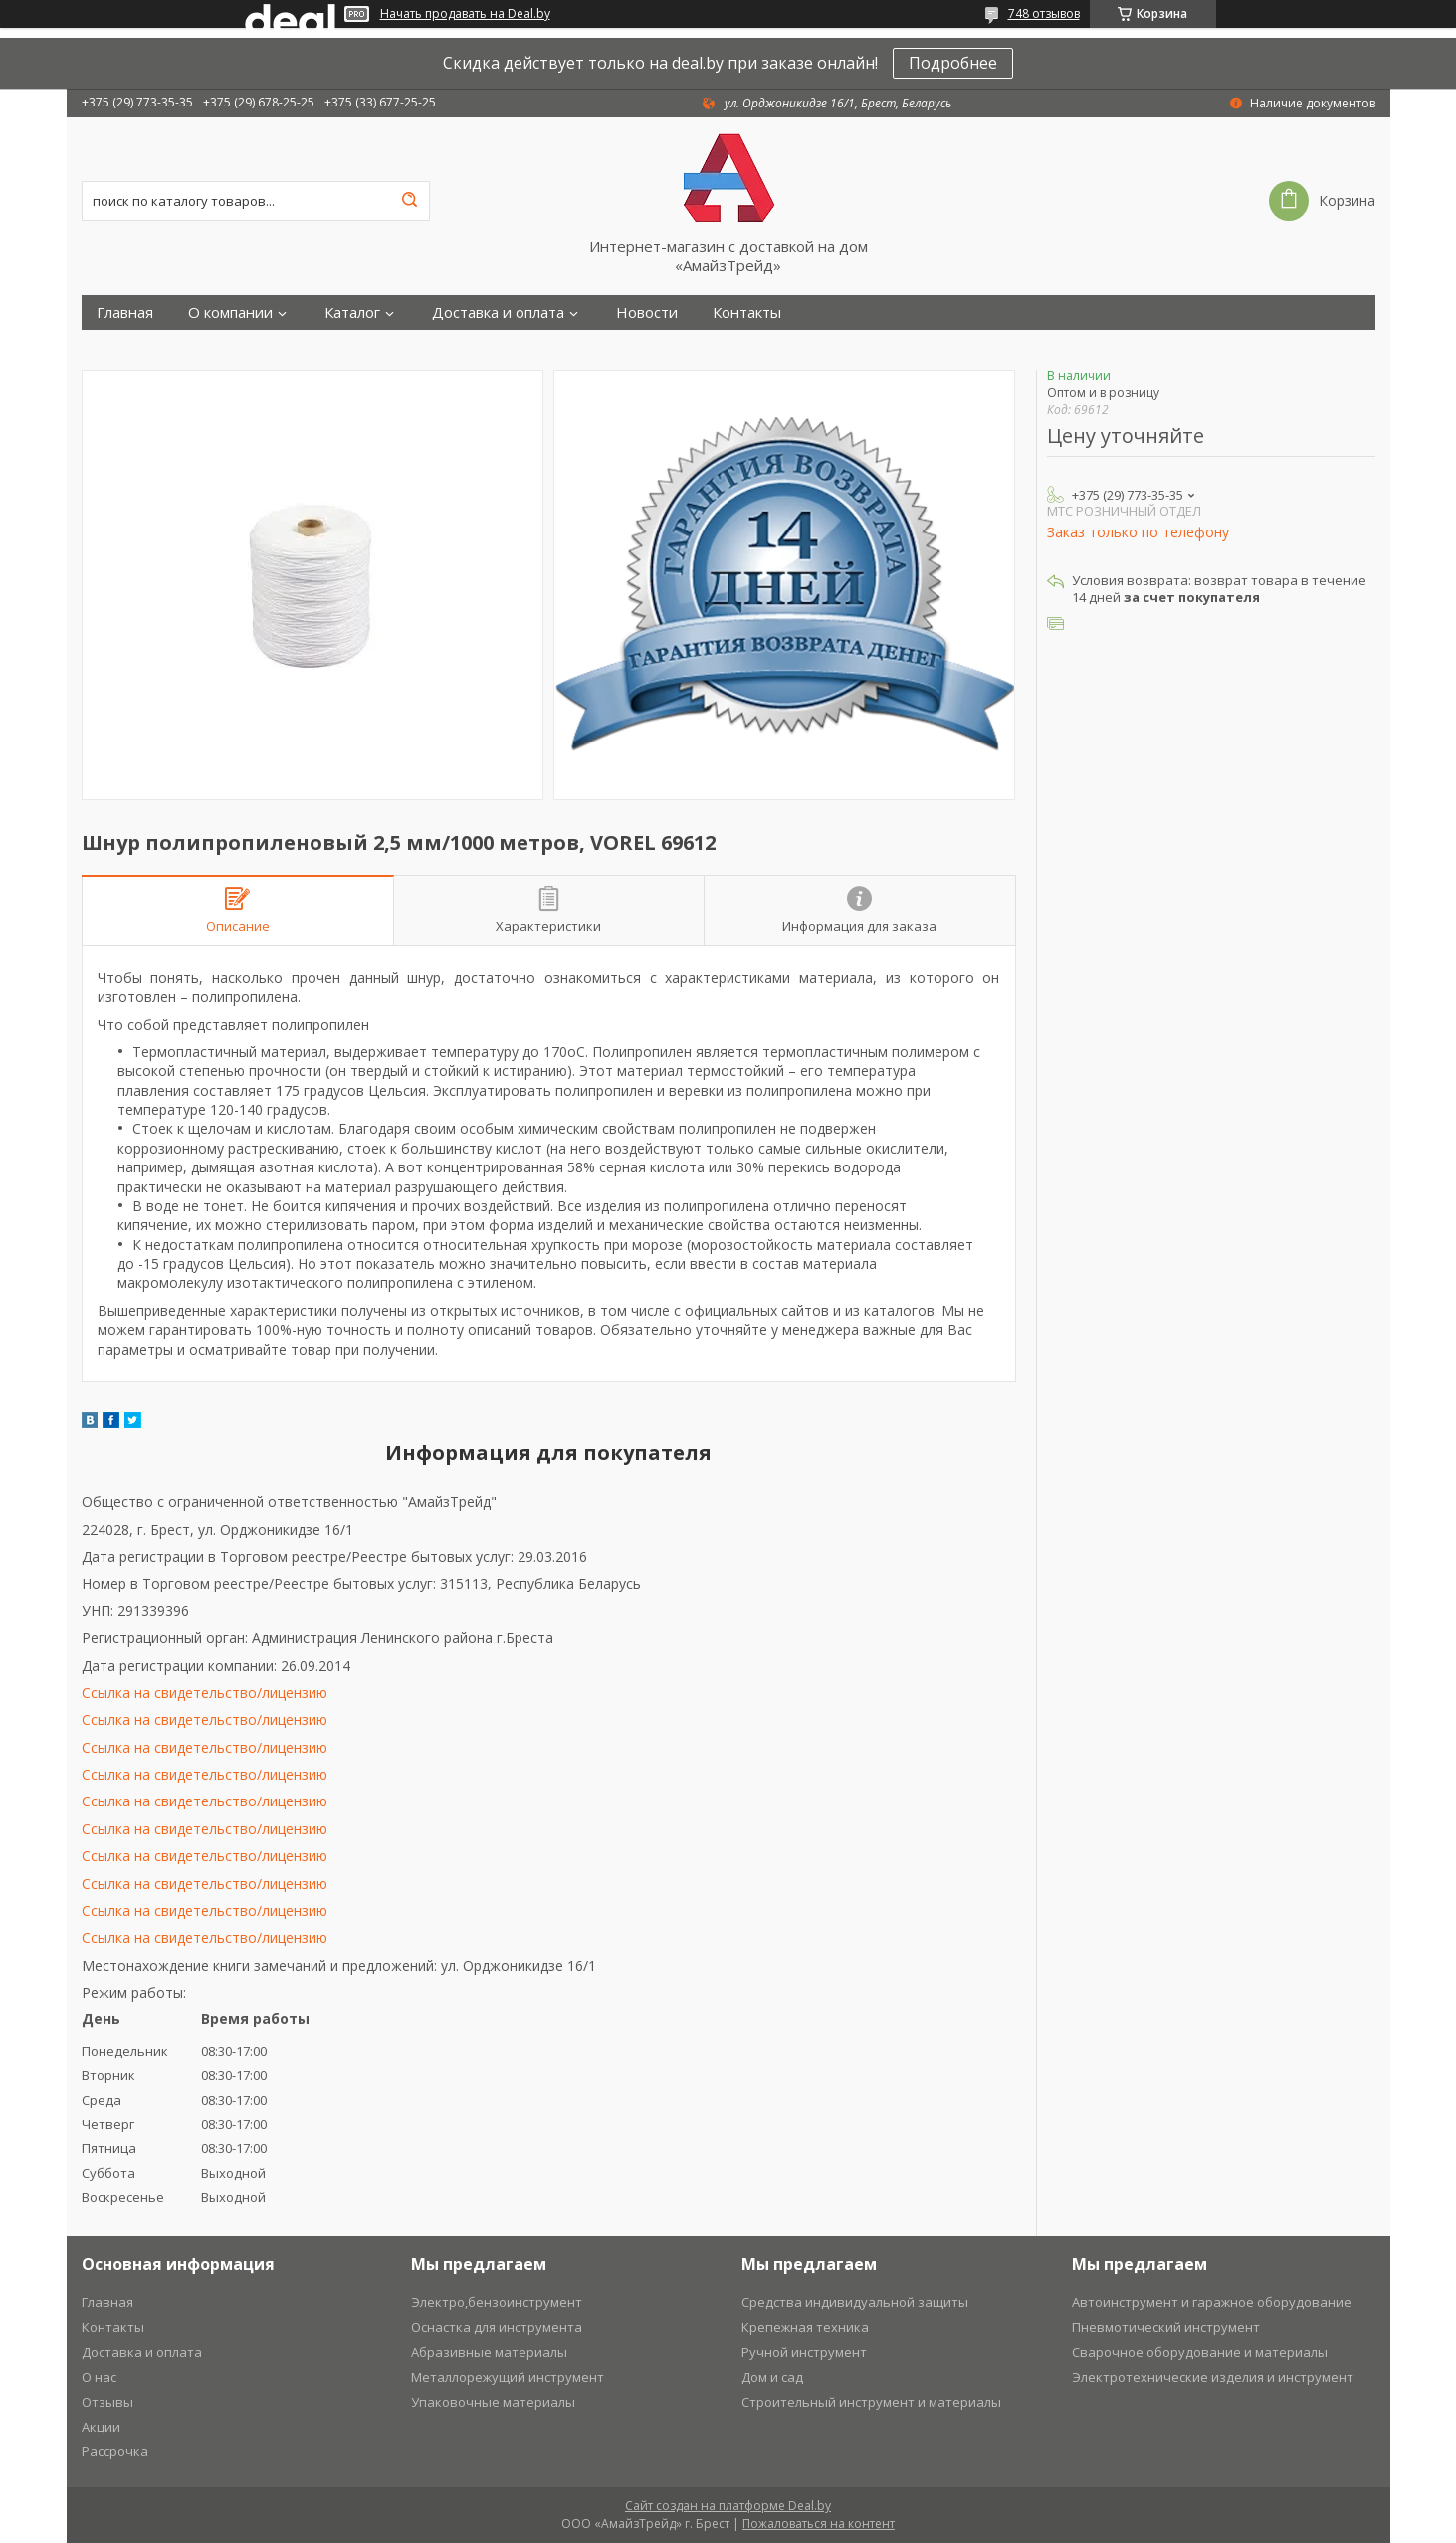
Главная (125, 312)
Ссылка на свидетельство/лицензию (204, 1692)
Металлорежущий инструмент (507, 2377)
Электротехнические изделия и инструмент (1212, 2377)
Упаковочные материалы (493, 2402)
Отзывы (107, 2402)
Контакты (747, 312)
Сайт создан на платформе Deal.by (728, 2505)
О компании (230, 312)
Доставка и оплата (498, 312)
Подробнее (953, 63)
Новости (647, 312)
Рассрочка (115, 2451)
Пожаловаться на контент (818, 2523)
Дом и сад (772, 2377)
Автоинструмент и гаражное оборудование (1212, 2302)
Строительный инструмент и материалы (871, 2402)
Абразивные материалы (489, 2352)
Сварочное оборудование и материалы (1200, 2352)
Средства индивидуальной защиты (854, 2302)
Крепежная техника (805, 2327)
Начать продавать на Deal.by (465, 14)
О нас (99, 2377)
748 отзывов (1044, 13)
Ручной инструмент (804, 2352)
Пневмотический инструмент (1166, 2327)
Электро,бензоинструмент (496, 2302)
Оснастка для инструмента (496, 2327)
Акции (101, 2427)
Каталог (352, 312)
